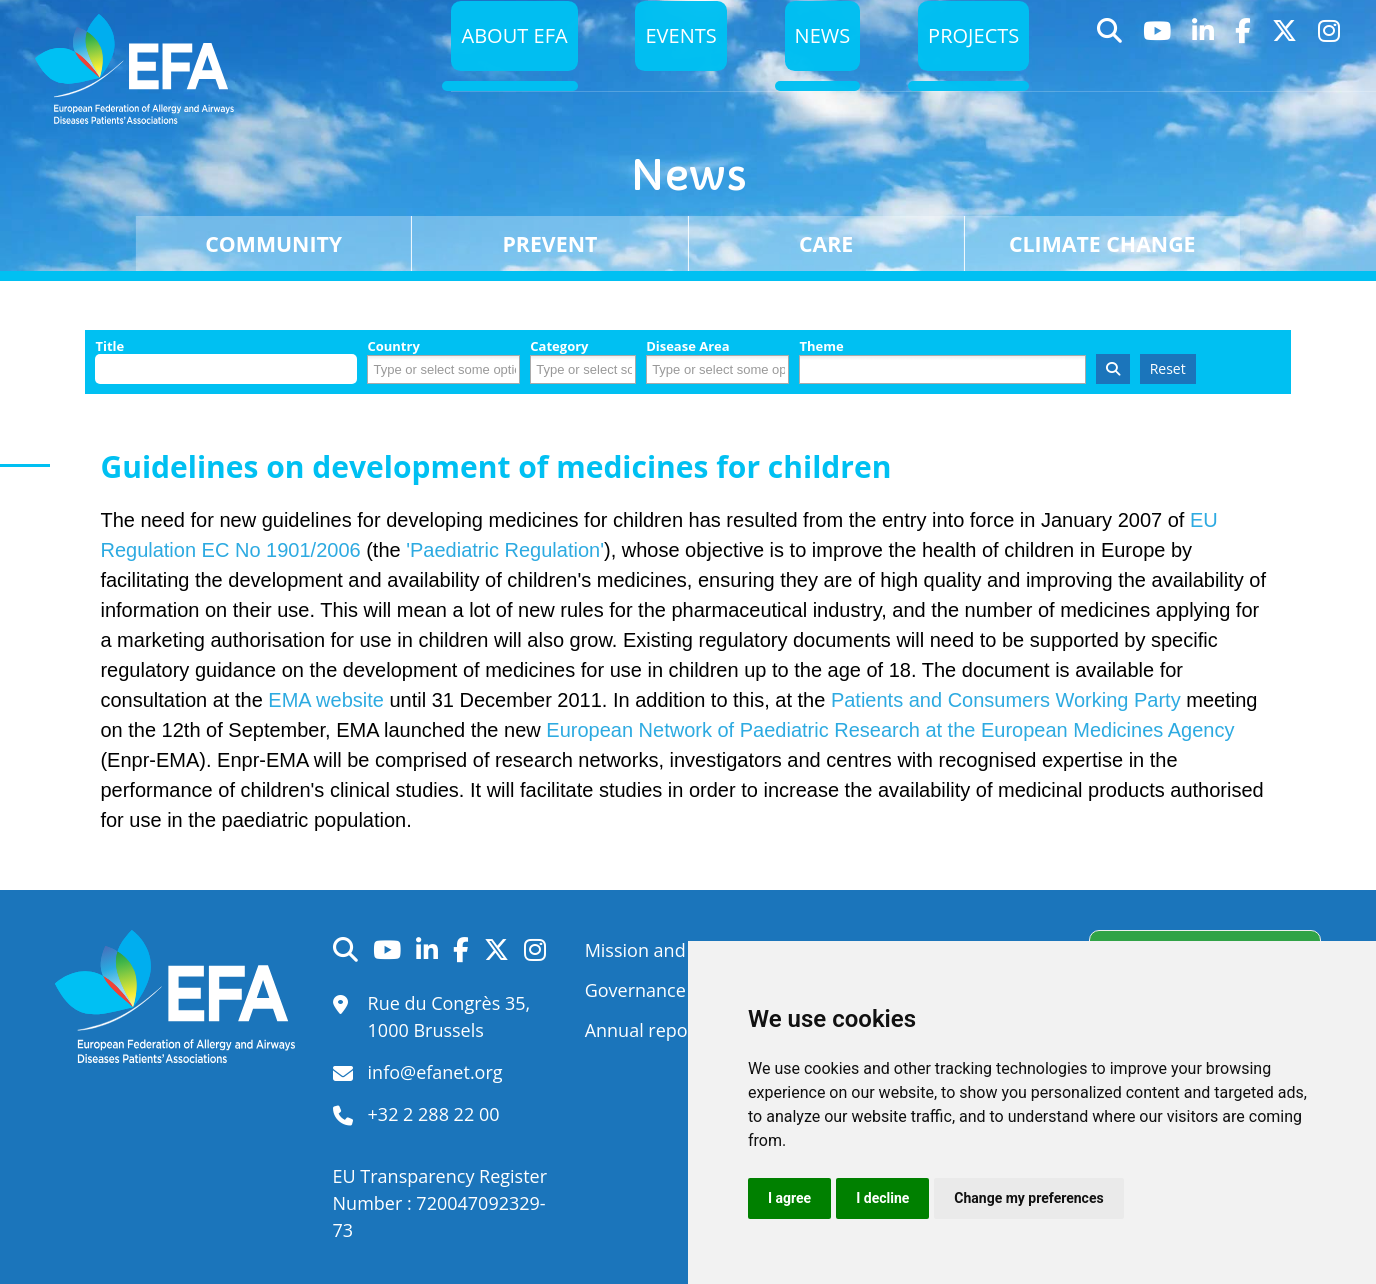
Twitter (1285, 64)
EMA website (326, 700)
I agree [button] (789, 1198)
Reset (1168, 368)
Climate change (1102, 243)
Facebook (1243, 64)
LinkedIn (1203, 64)
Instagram (1329, 64)
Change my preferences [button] (1028, 1198)
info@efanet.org (435, 1072)
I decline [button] (882, 1198)
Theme (821, 346)
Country (393, 346)
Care (826, 243)
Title (109, 346)
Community (273, 243)
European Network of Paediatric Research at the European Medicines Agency (890, 730)
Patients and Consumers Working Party (1006, 700)
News (816, 63)
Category (559, 346)
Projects (971, 63)
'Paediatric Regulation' (505, 550)
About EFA (500, 63)
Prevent (549, 243)
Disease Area (688, 346)
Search (1110, 64)
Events (670, 63)
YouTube (1157, 64)
